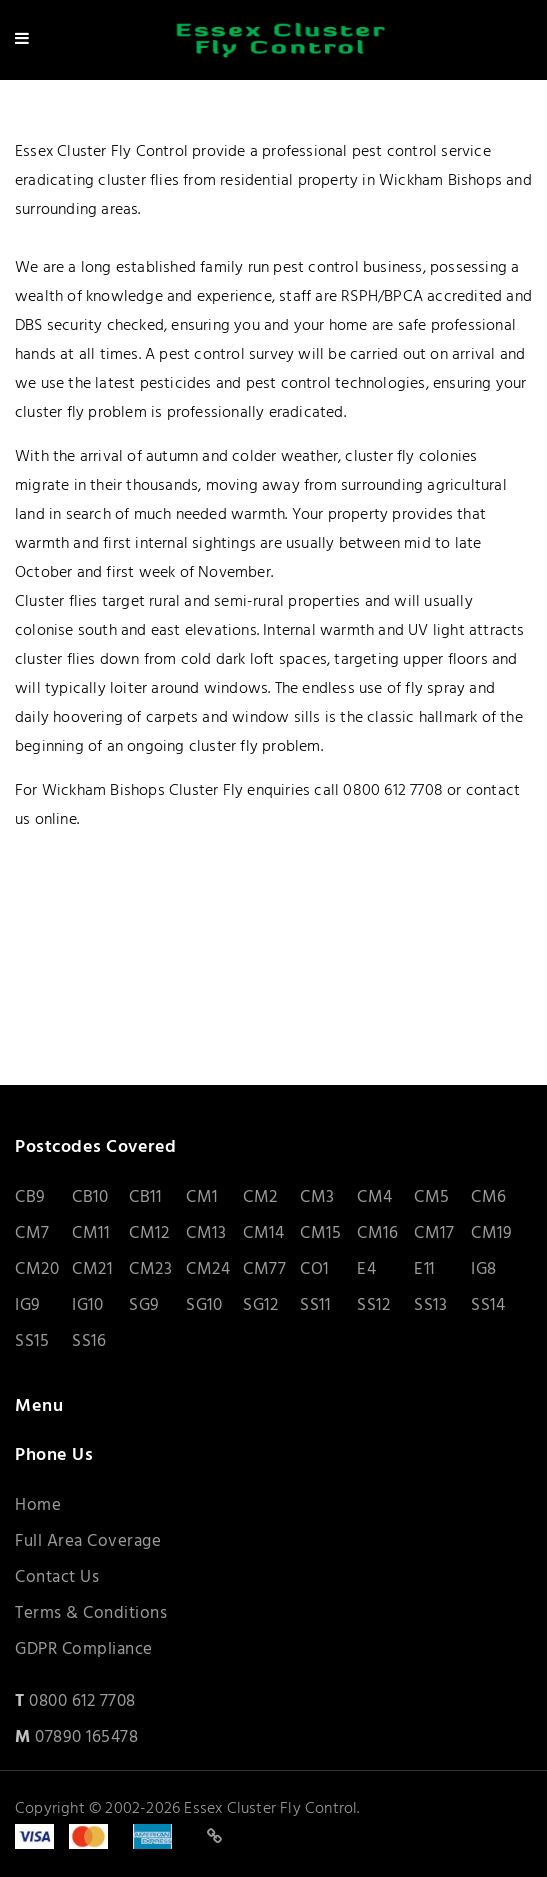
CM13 (206, 1233)
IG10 (87, 1305)
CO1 (314, 1269)
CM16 (377, 1233)
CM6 (489, 1197)
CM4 (375, 1197)
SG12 (260, 1305)
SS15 (32, 1341)
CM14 (263, 1233)
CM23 (150, 1269)
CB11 (145, 1197)
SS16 (89, 1341)
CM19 (491, 1233)
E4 (366, 1269)
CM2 (260, 1197)
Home (38, 1505)
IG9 (28, 1305)
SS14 (488, 1305)
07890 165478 (86, 1737)
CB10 (90, 1197)
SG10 (204, 1305)
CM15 (320, 1233)
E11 (424, 1269)
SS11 (315, 1305)
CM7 (32, 1233)
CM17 (434, 1233)
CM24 (208, 1269)
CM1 (202, 1197)
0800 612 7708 (82, 1701)
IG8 (484, 1269)
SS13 (430, 1305)
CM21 (92, 1269)
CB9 (30, 1197)
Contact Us (57, 1577)
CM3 (317, 1197)
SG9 (144, 1305)
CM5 (432, 1197)
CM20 (37, 1269)
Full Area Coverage (88, 1541)
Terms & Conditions (91, 1613)
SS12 (373, 1305)
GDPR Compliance (84, 1649)
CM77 (264, 1269)
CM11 (90, 1233)
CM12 (149, 1233)
